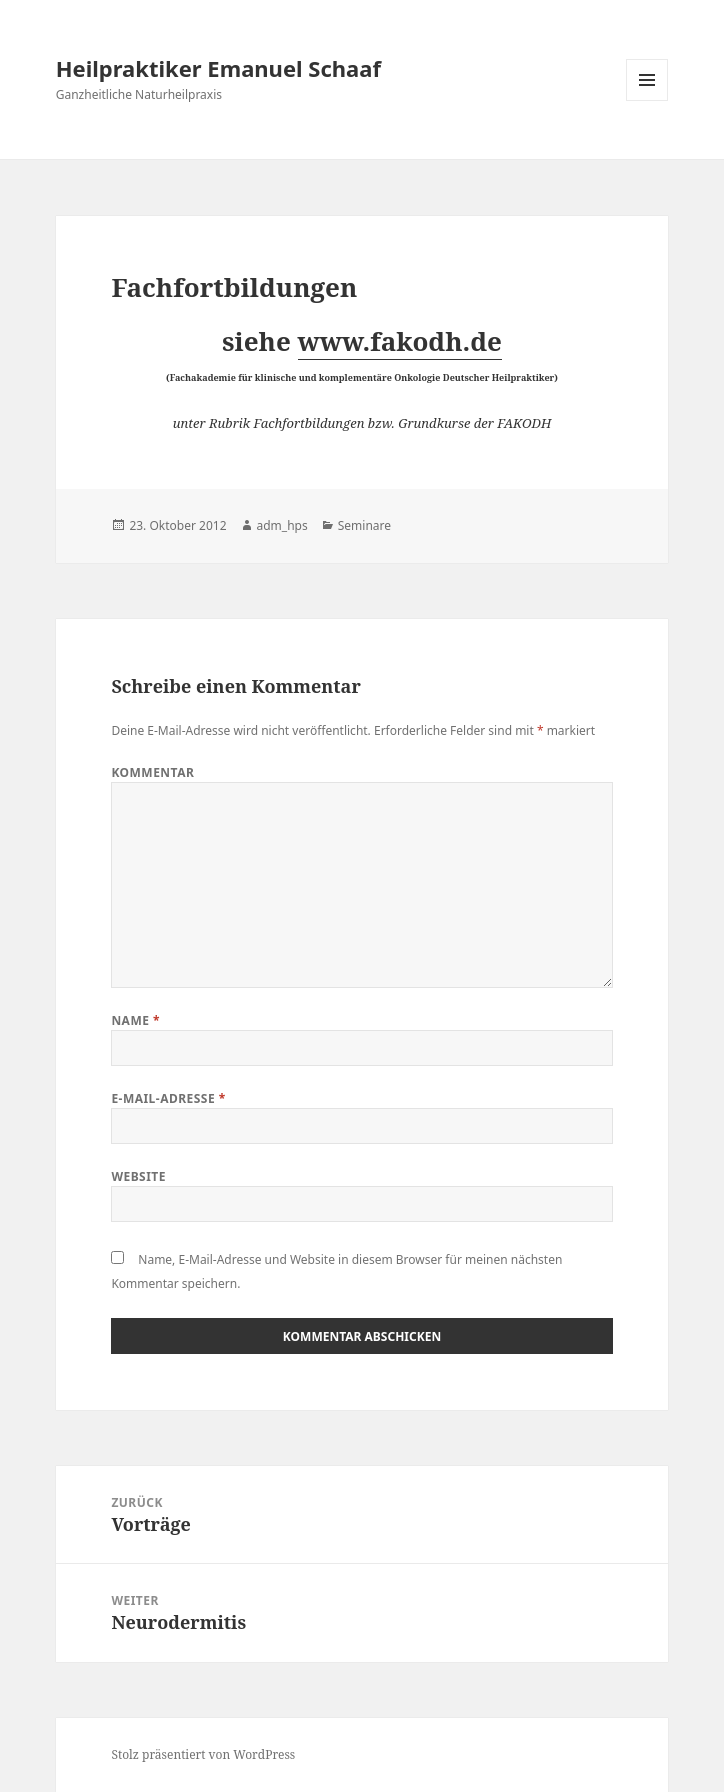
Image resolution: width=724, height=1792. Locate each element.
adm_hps (282, 525)
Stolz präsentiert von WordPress (203, 1754)
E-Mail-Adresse (168, 1098)
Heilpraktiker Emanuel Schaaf (218, 68)
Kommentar (152, 772)
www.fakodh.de (400, 341)
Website (138, 1176)
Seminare (364, 525)
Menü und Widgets (647, 100)
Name (135, 1020)
